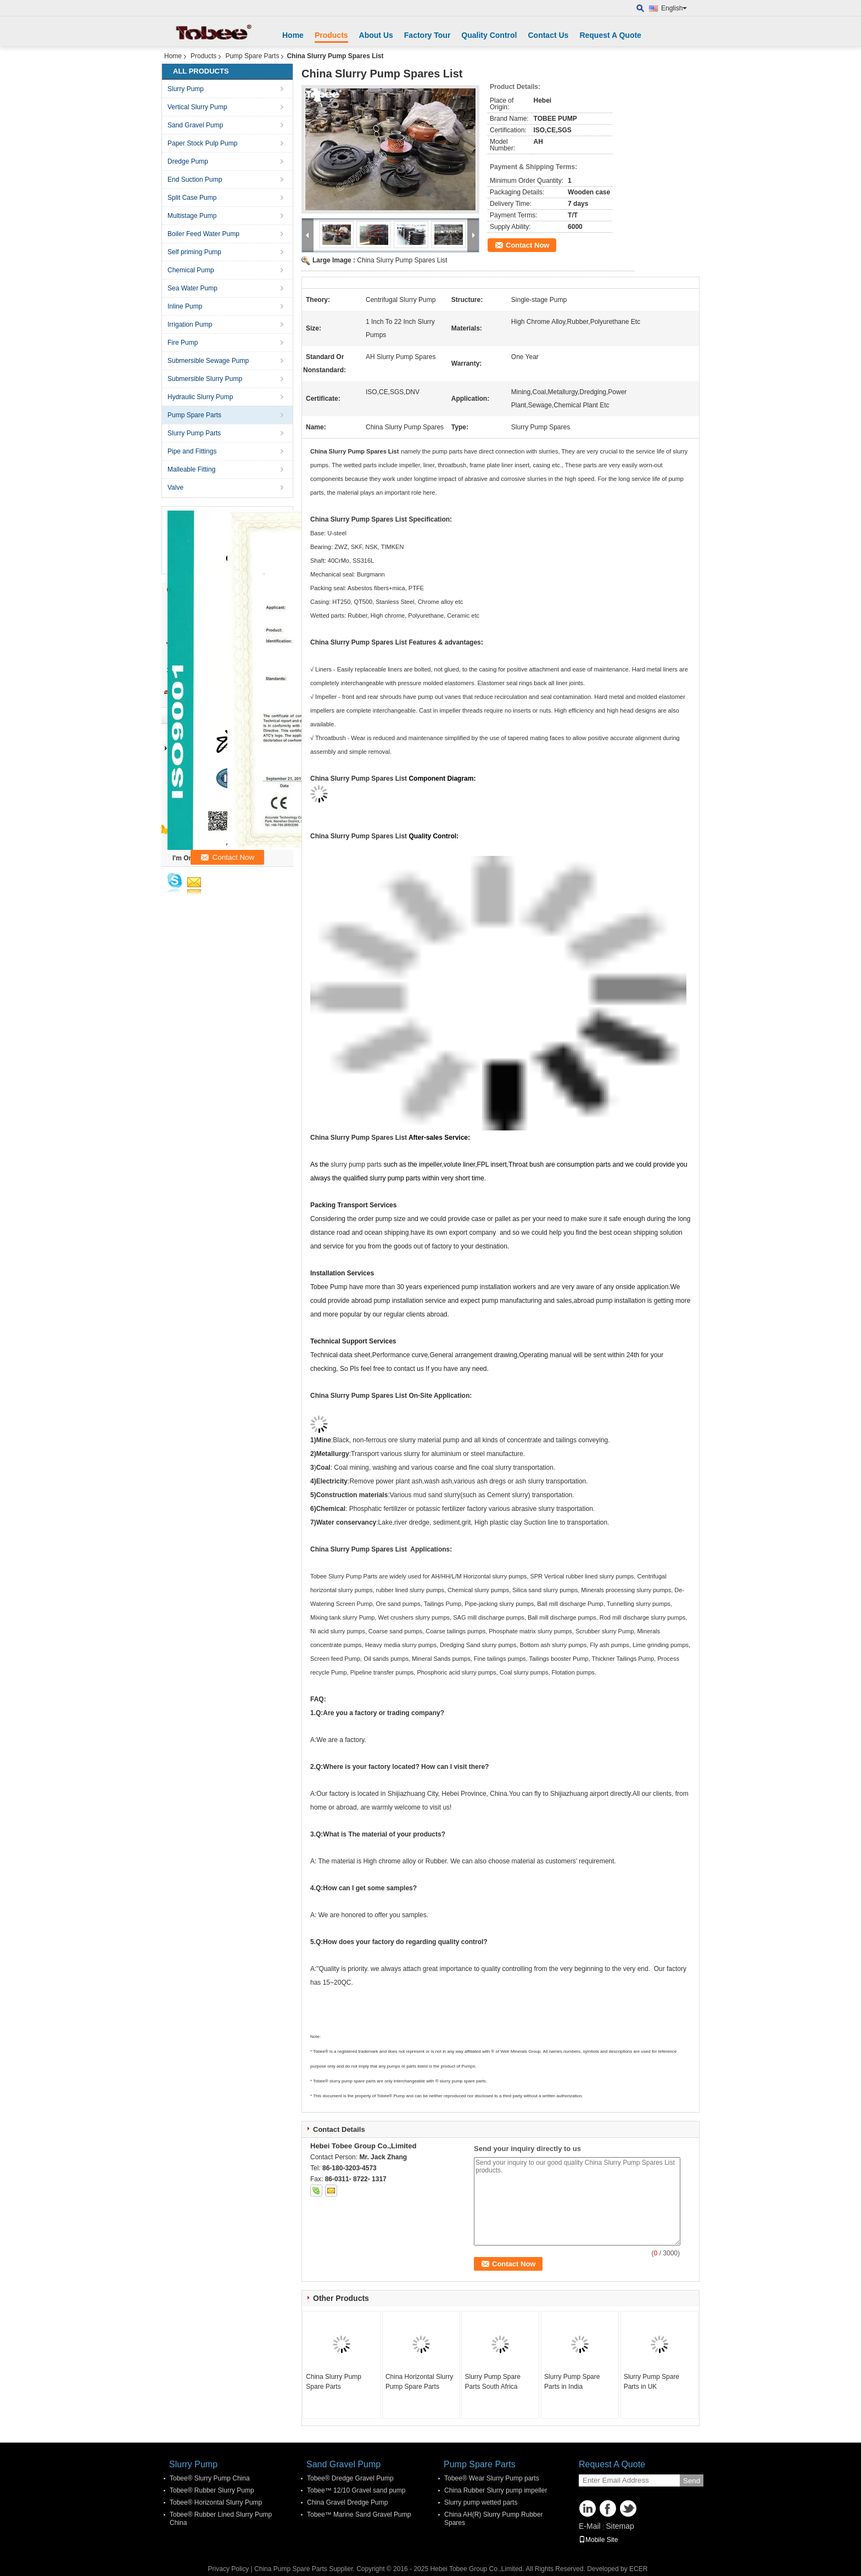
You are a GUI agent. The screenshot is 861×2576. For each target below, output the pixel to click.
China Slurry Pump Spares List (402, 260)
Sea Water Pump (192, 288)
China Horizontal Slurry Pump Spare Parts (419, 2381)
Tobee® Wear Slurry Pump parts (491, 2478)
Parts (371, 1576)
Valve (175, 487)
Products (331, 35)
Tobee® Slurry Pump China (210, 2478)
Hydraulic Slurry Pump (200, 397)
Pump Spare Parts (252, 56)
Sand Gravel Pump (195, 125)
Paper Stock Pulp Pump (202, 143)
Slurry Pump (185, 89)
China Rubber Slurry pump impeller (495, 2490)
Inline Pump (184, 306)
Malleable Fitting (191, 469)
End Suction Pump (194, 179)
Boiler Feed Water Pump (203, 234)
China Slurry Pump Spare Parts (333, 2381)
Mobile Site (598, 2540)
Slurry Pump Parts (194, 433)
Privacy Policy (228, 2569)
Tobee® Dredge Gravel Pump (350, 2478)
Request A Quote (610, 35)
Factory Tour (427, 35)
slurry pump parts (356, 1164)
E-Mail (590, 2526)
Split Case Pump (191, 197)
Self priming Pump (194, 252)
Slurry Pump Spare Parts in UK (651, 2381)
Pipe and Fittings (191, 451)
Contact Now (527, 245)
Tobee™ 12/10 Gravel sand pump (356, 2490)
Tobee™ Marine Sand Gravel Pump (359, 2514)
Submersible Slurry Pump (204, 379)
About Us (376, 35)
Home (293, 35)
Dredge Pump (187, 161)
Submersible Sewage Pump (208, 361)
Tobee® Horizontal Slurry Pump (216, 2502)
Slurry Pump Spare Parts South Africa (492, 2381)
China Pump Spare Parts (290, 2569)
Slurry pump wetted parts (480, 2502)
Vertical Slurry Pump (197, 107)
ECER (638, 2569)
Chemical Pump (190, 270)
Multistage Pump (191, 216)
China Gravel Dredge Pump (347, 2502)
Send (691, 2481)
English (674, 8)
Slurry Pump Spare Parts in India (572, 2381)
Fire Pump (182, 342)
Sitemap (620, 2526)
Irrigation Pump (189, 324)
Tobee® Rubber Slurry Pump (212, 2490)
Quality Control (489, 35)
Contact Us (548, 35)
